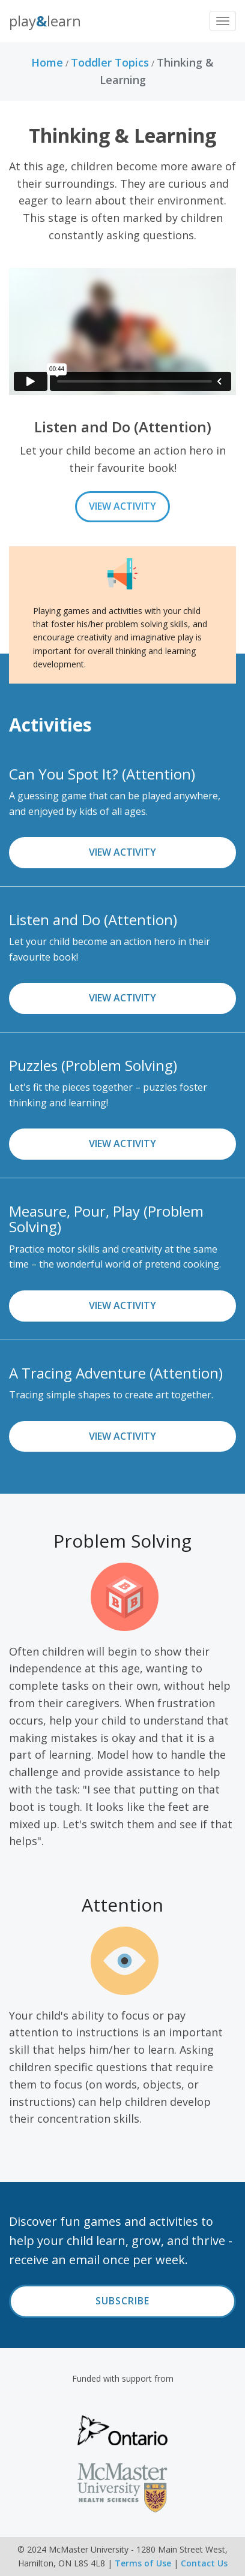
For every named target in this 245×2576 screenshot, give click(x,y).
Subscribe (122, 2300)
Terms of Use (143, 2563)
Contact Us (204, 2563)
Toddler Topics (110, 62)
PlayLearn (45, 21)
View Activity (122, 506)
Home (47, 62)
